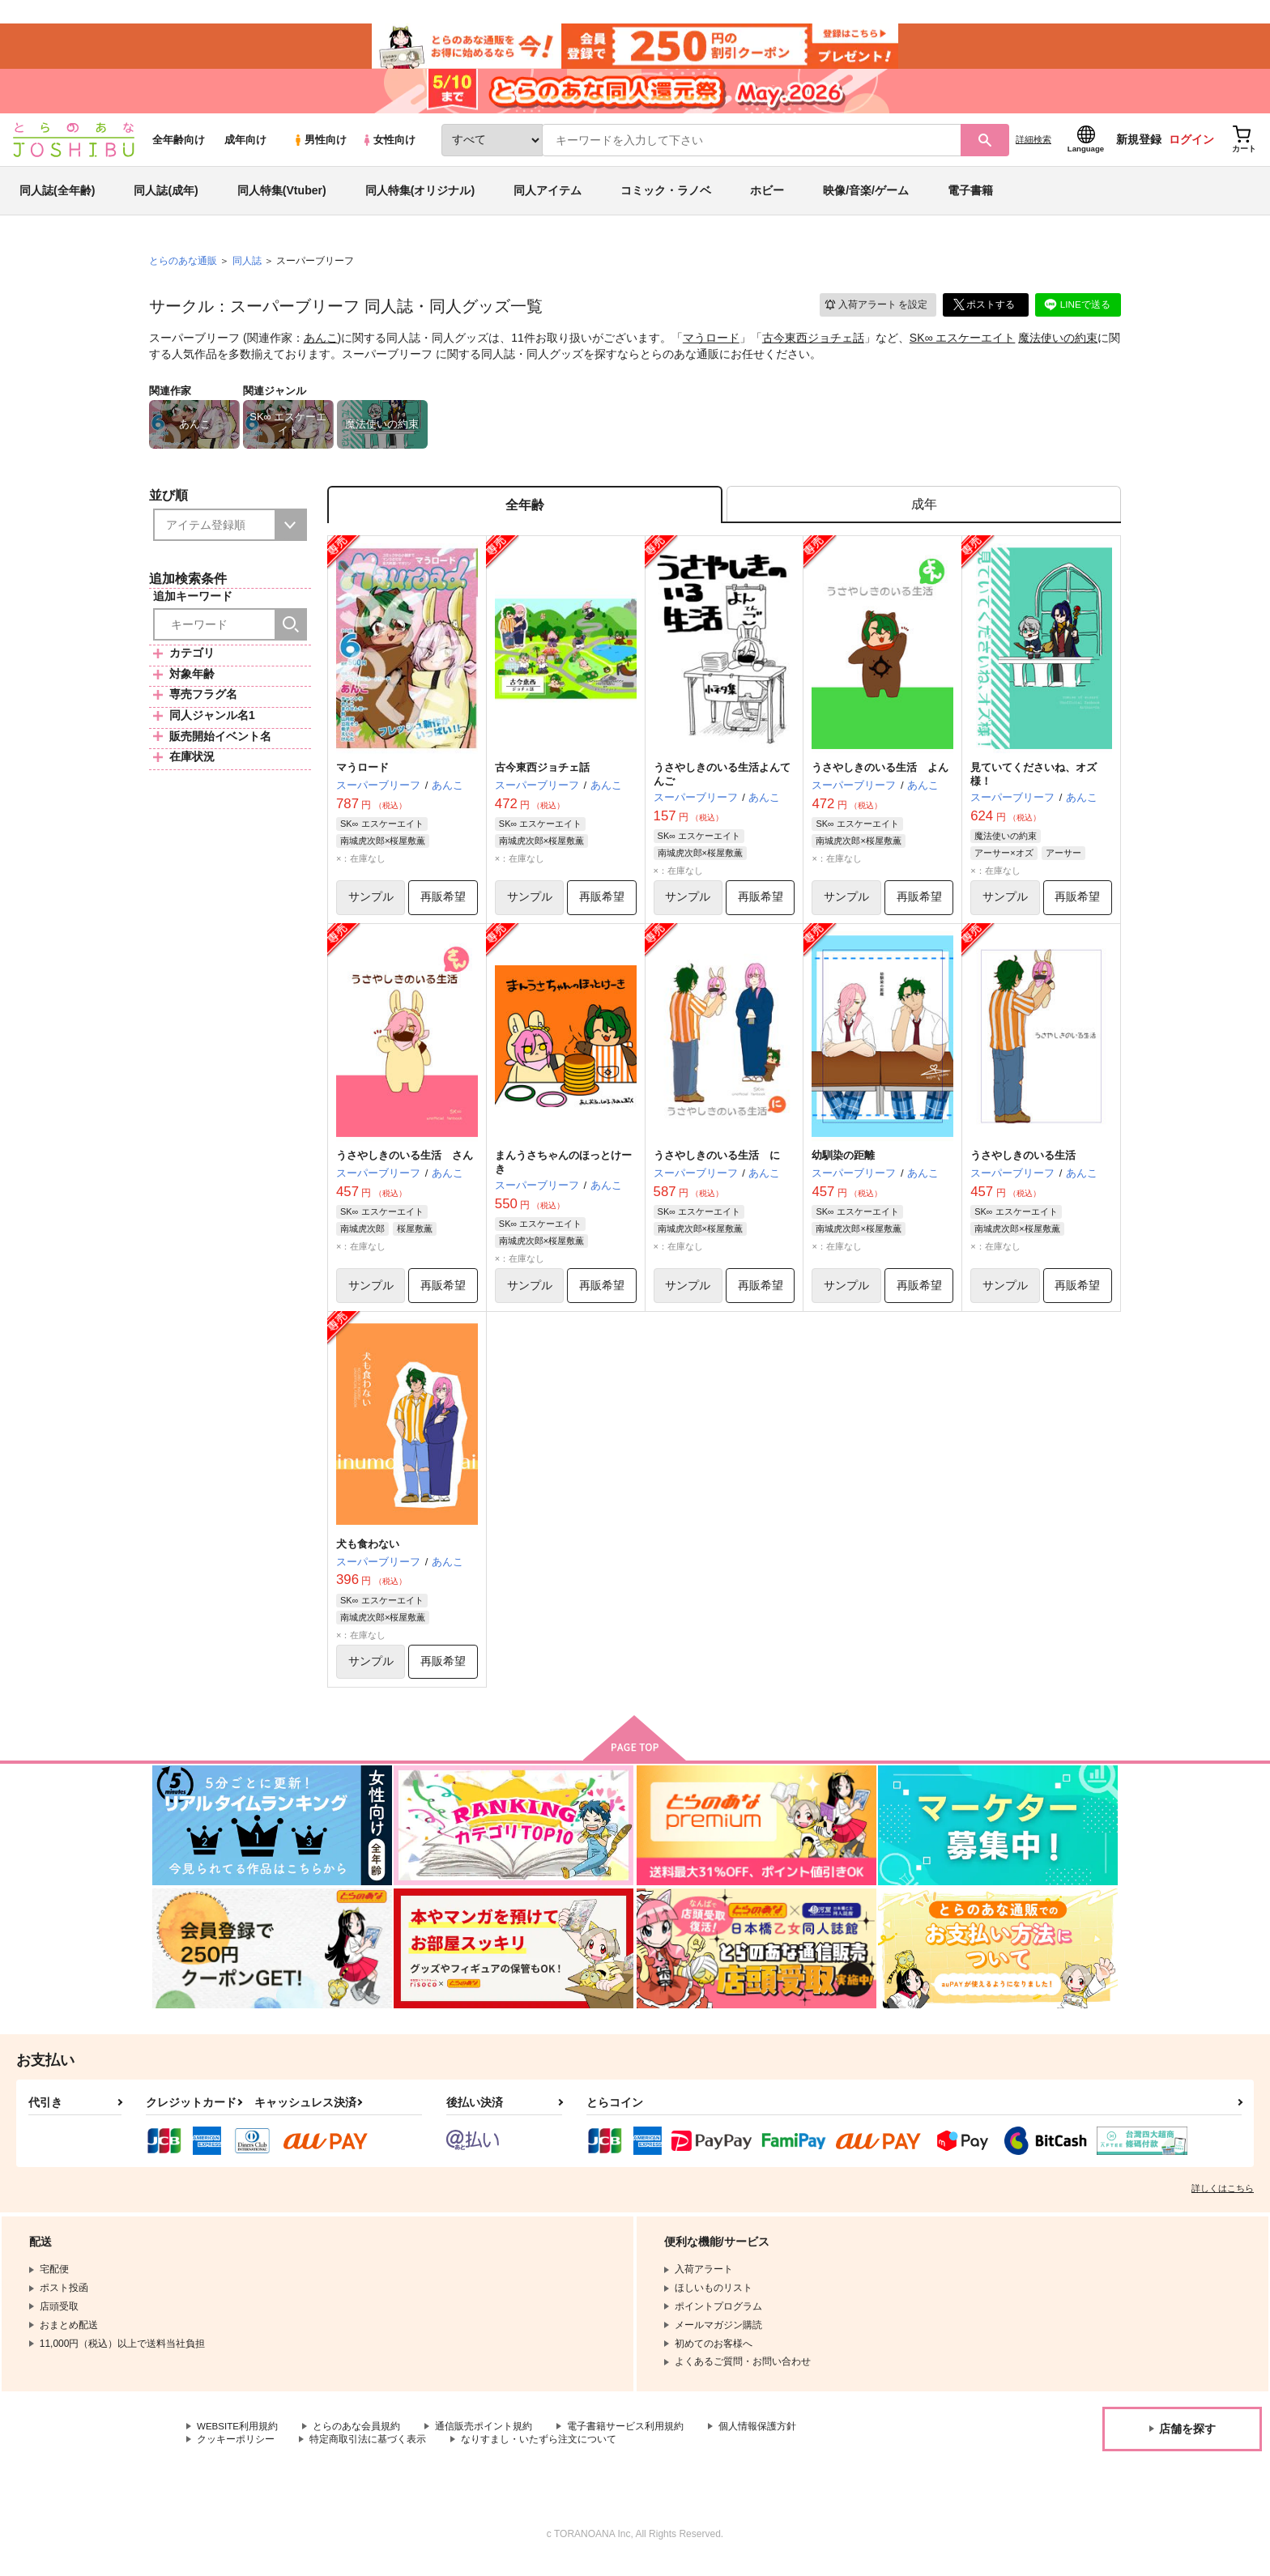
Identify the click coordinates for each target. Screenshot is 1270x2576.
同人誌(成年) (166, 197)
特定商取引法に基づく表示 (367, 2452)
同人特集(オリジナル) (420, 197)
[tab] (924, 513)
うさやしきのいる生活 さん (404, 1166)
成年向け (245, 147)
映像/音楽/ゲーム (866, 197)
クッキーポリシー (236, 2452)
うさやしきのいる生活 (1023, 1166)
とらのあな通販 (183, 268)
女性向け (388, 147)
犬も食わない (367, 1555)
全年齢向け (178, 147)
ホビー (767, 197)
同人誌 (247, 268)
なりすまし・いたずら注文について (538, 2452)
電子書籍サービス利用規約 (627, 2438)
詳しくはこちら (1222, 2200)
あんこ (321, 344)
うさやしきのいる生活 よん (880, 777)
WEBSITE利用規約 (238, 2438)
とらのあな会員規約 (358, 2438)
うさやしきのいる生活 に (717, 1166)
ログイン (1191, 146)
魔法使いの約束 (1057, 344)
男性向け (319, 147)
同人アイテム (548, 197)
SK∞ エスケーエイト (963, 344)
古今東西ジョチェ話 (813, 344)
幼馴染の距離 (843, 1166)
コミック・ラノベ (665, 197)
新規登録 (1138, 146)
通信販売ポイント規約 (485, 2438)
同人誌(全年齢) (57, 197)
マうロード (711, 344)
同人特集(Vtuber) (281, 197)
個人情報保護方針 (759, 2438)
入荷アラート (875, 311)
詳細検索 (1033, 146)
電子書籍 (970, 197)
